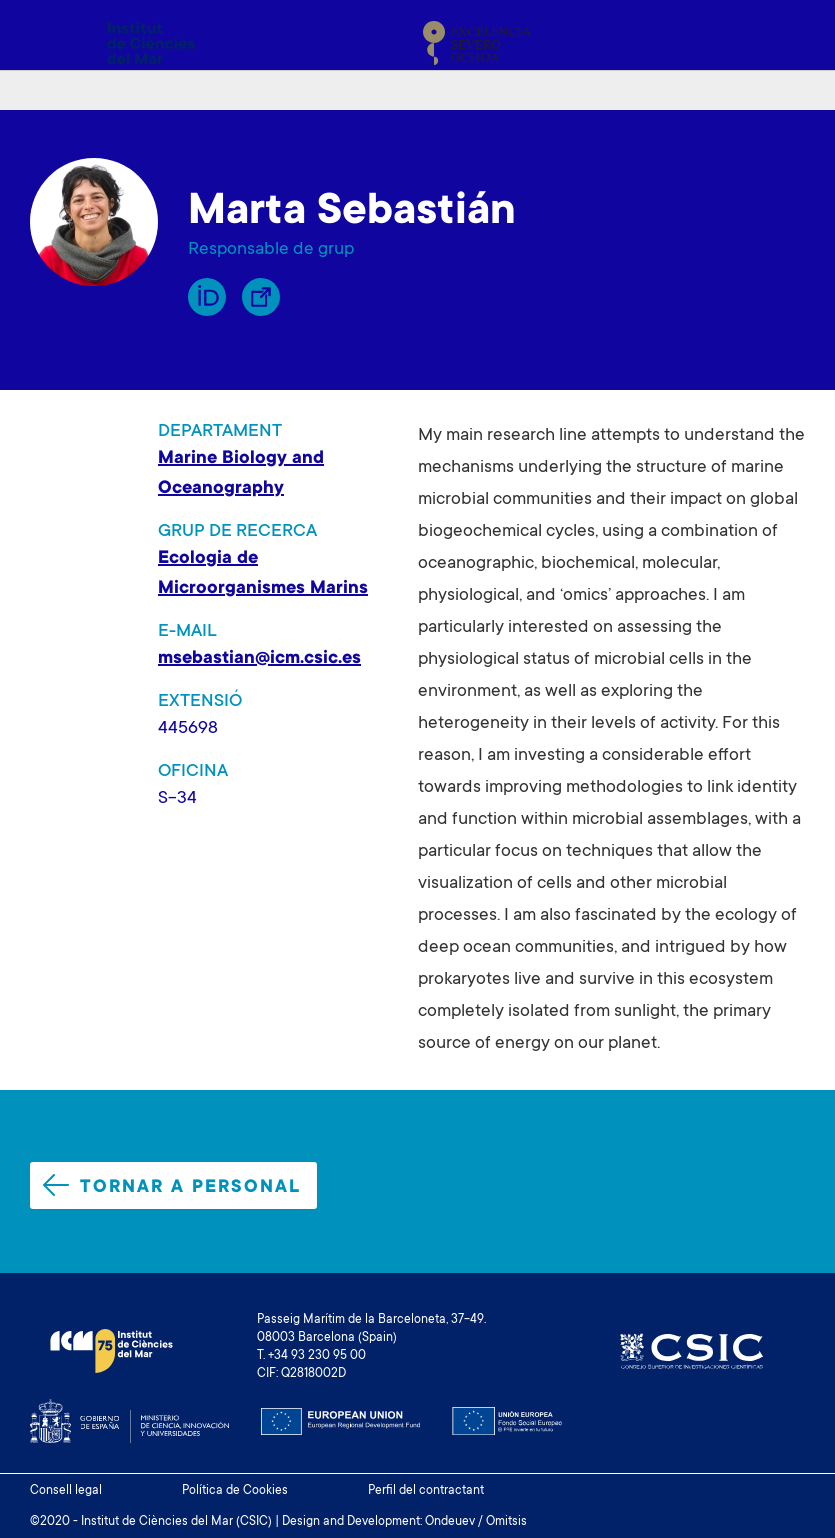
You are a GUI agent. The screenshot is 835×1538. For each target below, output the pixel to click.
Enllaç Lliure (261, 297)
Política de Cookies (235, 1491)
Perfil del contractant (426, 1491)
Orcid (207, 297)
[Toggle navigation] (782, 43)
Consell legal (66, 1491)
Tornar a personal (172, 1186)
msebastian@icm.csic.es (259, 659)
